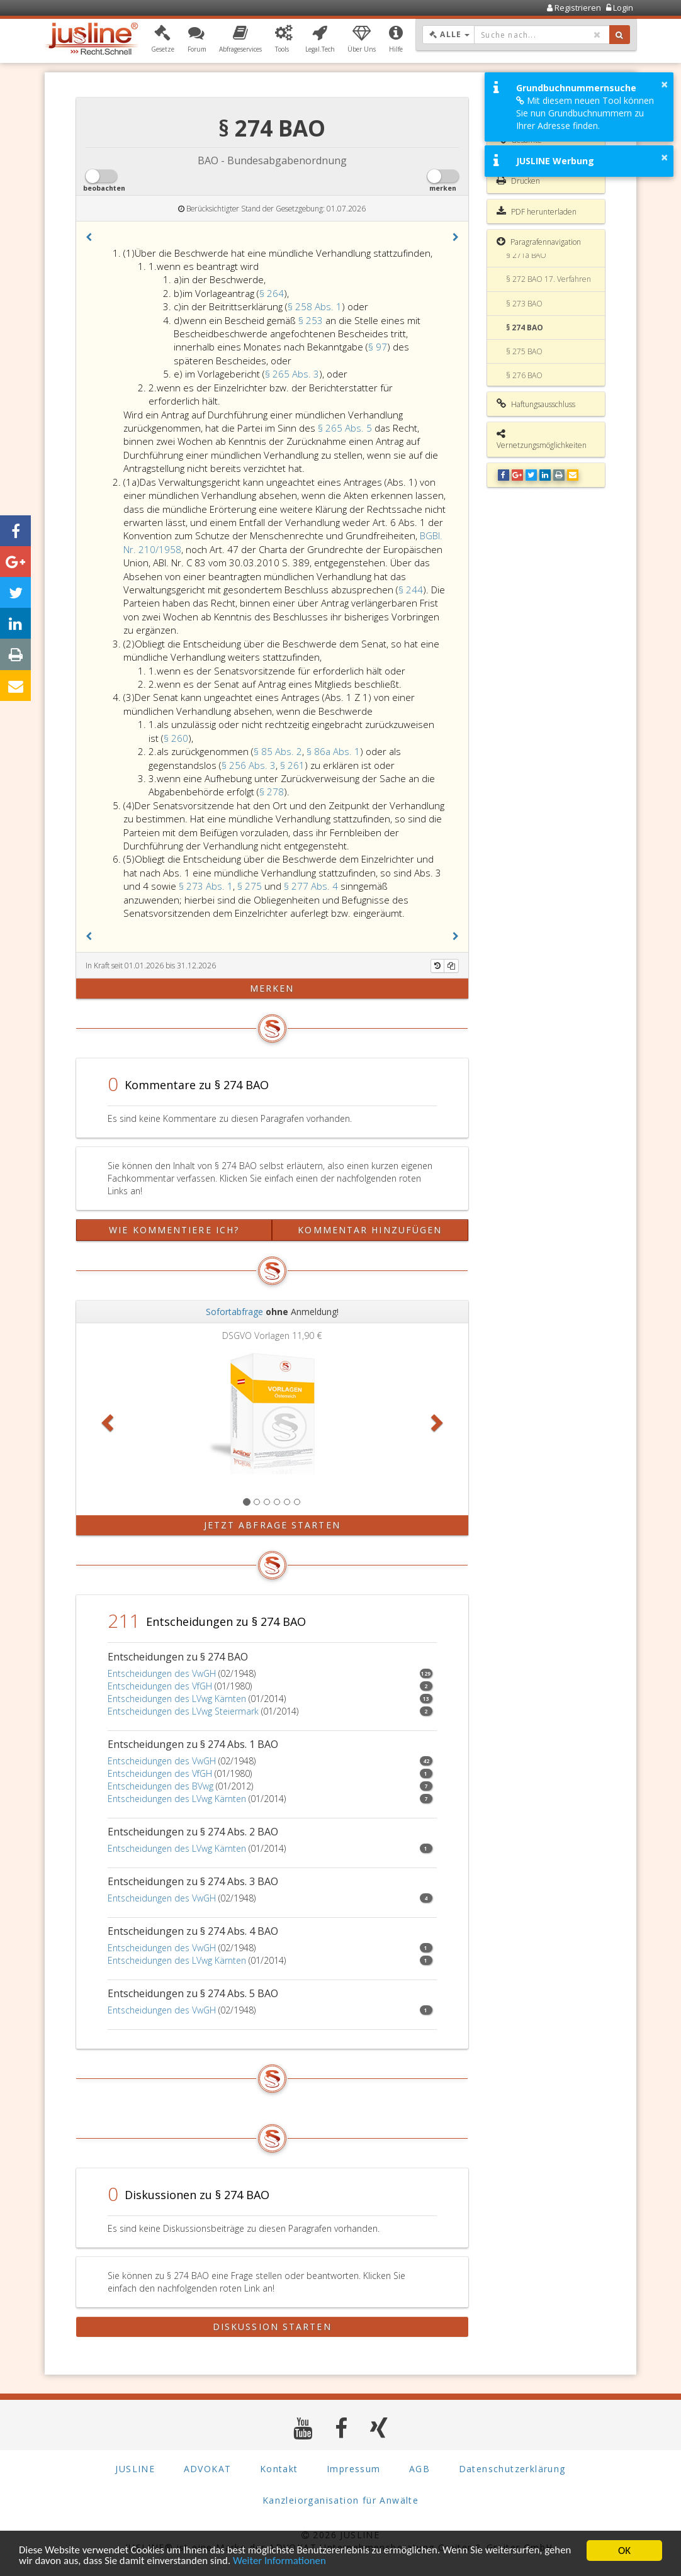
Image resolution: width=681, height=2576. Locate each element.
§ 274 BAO (524, 327)
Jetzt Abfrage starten (272, 1525)
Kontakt (279, 2469)
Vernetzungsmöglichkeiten (542, 439)
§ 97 (377, 346)
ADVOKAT (208, 2469)
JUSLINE (135, 2469)
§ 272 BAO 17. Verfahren (548, 279)
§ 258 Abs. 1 (315, 306)
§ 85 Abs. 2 (278, 751)
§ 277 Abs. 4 (312, 886)
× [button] (664, 84)
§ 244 (410, 589)
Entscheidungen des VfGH (160, 1686)
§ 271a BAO (526, 255)
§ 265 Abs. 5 (346, 428)
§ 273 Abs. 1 (206, 886)
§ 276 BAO (524, 375)
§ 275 (250, 886)
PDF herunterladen (537, 211)
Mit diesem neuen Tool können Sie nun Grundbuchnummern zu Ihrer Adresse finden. (585, 113)
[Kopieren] (451, 966)
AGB (419, 2469)
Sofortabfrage (234, 1312)
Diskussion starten (272, 2326)
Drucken (518, 180)
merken (272, 988)
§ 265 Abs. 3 (292, 373)
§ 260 (176, 738)
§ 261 (292, 765)
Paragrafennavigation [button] (539, 241)
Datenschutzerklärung (512, 2469)
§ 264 (271, 293)
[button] (163, 39)
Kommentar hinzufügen (370, 1230)
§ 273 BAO (524, 303)
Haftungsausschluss (536, 404)
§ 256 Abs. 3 (249, 765)
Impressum (354, 2469)
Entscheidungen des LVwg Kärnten (177, 1699)
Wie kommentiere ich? (174, 1230)
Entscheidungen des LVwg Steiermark (183, 1711)
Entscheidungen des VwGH (162, 1673)
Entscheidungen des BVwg (160, 1786)
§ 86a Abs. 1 (333, 751)
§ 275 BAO (524, 351)
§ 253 (311, 320)
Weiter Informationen (282, 2561)
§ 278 (271, 791)
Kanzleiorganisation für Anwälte (340, 2500)
